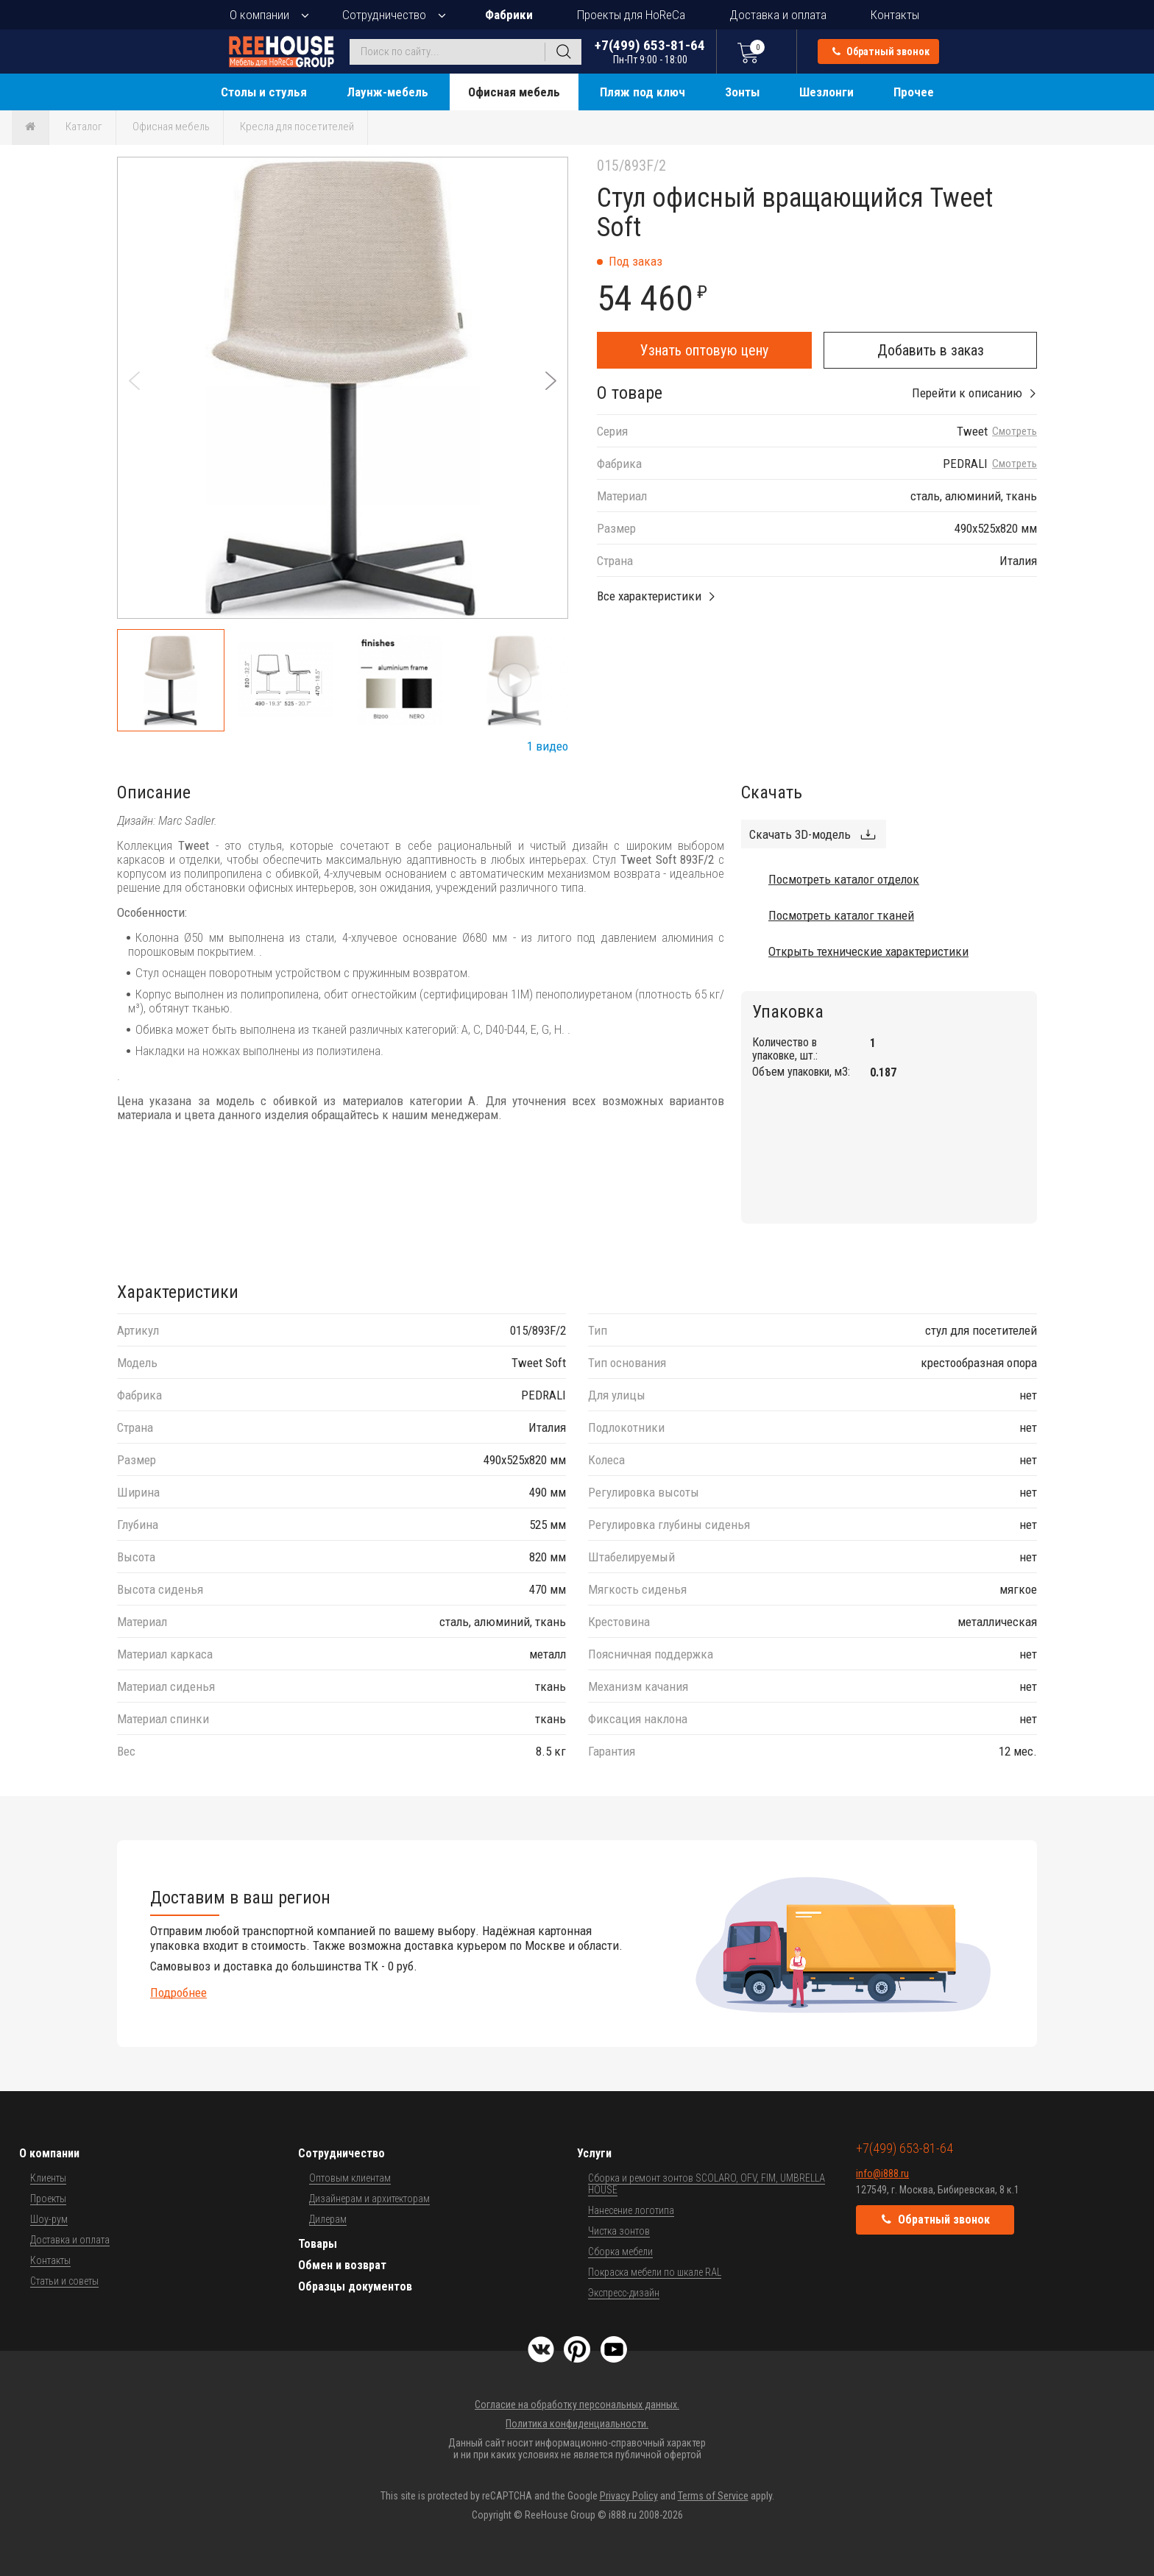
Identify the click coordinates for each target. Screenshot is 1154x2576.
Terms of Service (713, 2496)
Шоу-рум (49, 2219)
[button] (551, 381)
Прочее (913, 92)
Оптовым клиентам (350, 2178)
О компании (259, 14)
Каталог (84, 126)
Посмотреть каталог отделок (843, 879)
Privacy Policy (629, 2496)
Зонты (742, 92)
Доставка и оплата (777, 14)
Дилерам (328, 2219)
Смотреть (1014, 431)
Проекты (48, 2198)
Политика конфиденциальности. (577, 2424)
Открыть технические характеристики (868, 951)
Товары (317, 2244)
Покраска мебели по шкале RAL (654, 2272)
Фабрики (509, 14)
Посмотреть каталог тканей (841, 915)
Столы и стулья (264, 92)
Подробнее (178, 1992)
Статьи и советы (64, 2281)
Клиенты (48, 2178)
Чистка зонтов (619, 2231)
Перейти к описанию (967, 393)
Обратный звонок (881, 51)
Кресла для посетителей (297, 126)
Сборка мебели (620, 2251)
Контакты (895, 14)
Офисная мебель (514, 92)
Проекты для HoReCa (631, 14)
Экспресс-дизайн (623, 2293)
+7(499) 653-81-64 (650, 51)
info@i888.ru (882, 2173)
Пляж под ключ (642, 92)
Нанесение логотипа (631, 2210)
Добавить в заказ (930, 350)
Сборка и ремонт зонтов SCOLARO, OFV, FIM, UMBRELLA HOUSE (706, 2184)
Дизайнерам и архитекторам (369, 2198)
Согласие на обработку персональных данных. (577, 2404)
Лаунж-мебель (387, 92)
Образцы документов (355, 2286)
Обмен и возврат (342, 2265)
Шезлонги (826, 92)
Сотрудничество (384, 14)
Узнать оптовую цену (704, 350)
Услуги (594, 2153)
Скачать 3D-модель (800, 834)
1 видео (547, 746)
